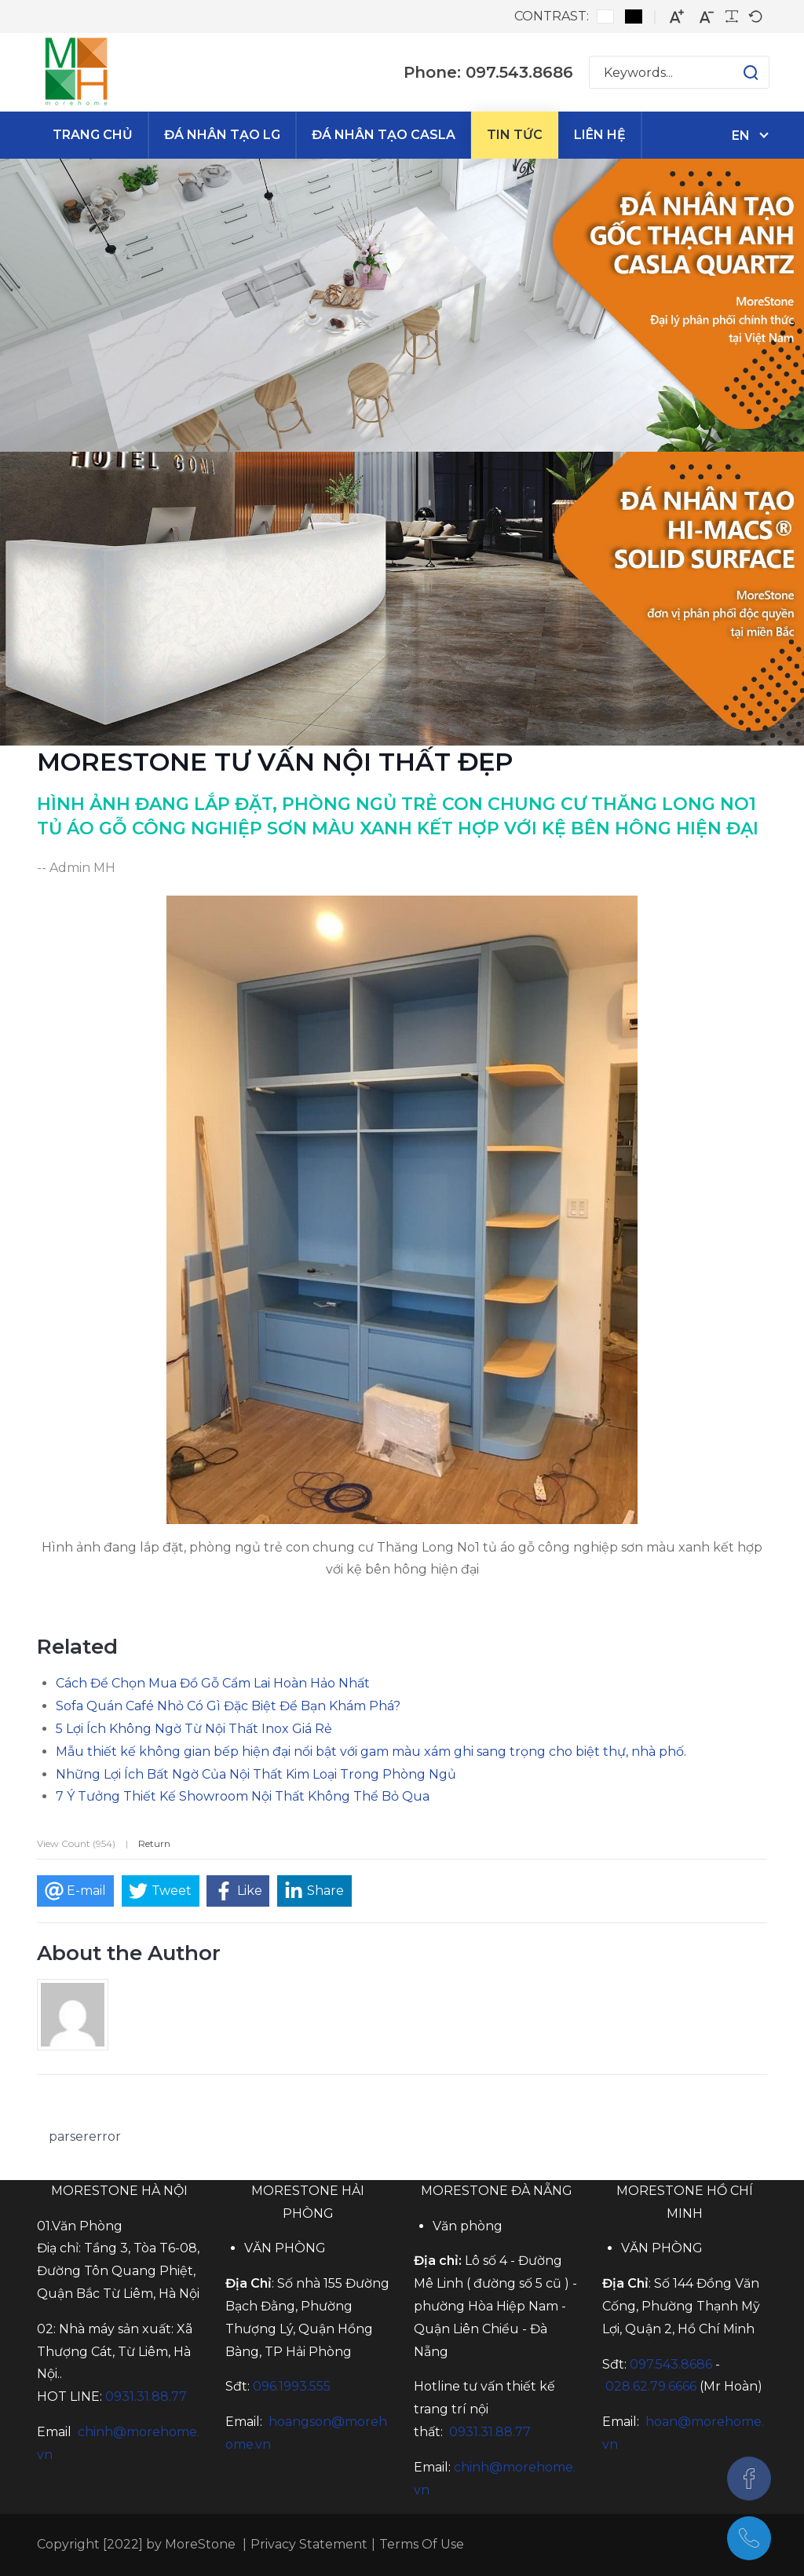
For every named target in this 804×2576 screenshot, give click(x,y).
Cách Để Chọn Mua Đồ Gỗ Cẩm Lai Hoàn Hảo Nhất (213, 1683)
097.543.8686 (671, 2364)
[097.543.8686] (749, 2538)
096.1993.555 (292, 2386)
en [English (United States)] (741, 135)
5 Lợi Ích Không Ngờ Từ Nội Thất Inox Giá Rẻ (194, 1728)
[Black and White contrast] (633, 16)
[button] (735, 72)
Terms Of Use (421, 2544)
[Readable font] (732, 16)
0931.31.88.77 (146, 2396)
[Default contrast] (605, 16)
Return (154, 1843)
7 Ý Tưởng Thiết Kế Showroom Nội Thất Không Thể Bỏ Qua (242, 1796)
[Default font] (755, 16)
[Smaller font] (706, 17)
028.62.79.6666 (650, 2386)
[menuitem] (92, 135)
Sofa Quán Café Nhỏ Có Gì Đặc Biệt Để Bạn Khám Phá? (228, 1705)
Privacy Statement (308, 2544)
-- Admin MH (76, 867)
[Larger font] (676, 17)
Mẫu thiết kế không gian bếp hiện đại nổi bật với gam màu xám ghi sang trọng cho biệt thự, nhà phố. (371, 1751)
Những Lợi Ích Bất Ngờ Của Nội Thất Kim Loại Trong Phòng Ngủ (256, 1774)
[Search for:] (679, 72)
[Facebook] (749, 2479)
